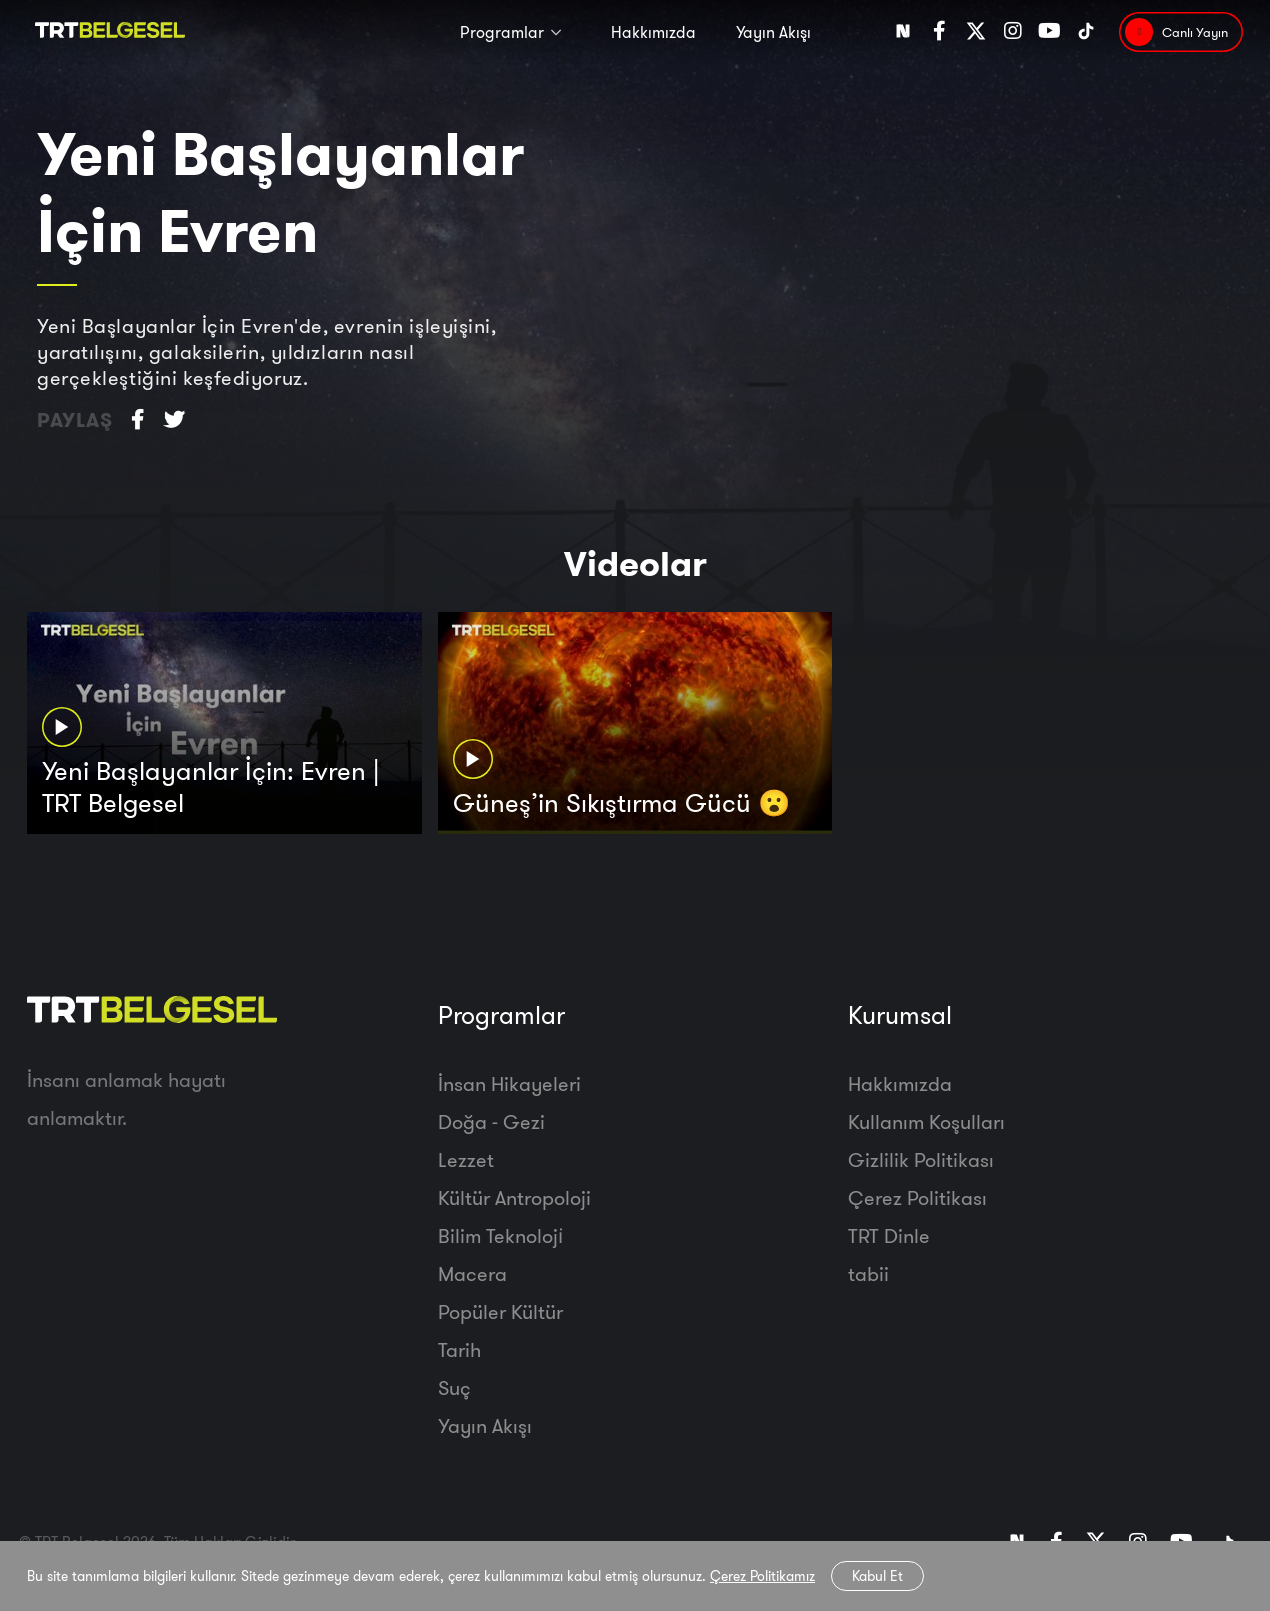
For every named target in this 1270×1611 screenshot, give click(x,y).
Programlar (502, 32)
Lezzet (466, 1159)
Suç (454, 1387)
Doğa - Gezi (491, 1121)
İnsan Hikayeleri (509, 1083)
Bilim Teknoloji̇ (500, 1235)
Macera (472, 1273)
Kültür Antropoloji (514, 1197)
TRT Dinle (889, 1235)
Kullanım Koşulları (926, 1121)
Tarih (459, 1349)
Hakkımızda (653, 32)
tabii (868, 1273)
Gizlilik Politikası (921, 1159)
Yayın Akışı (773, 32)
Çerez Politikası (917, 1197)
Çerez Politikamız (762, 1576)
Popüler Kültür (500, 1311)
